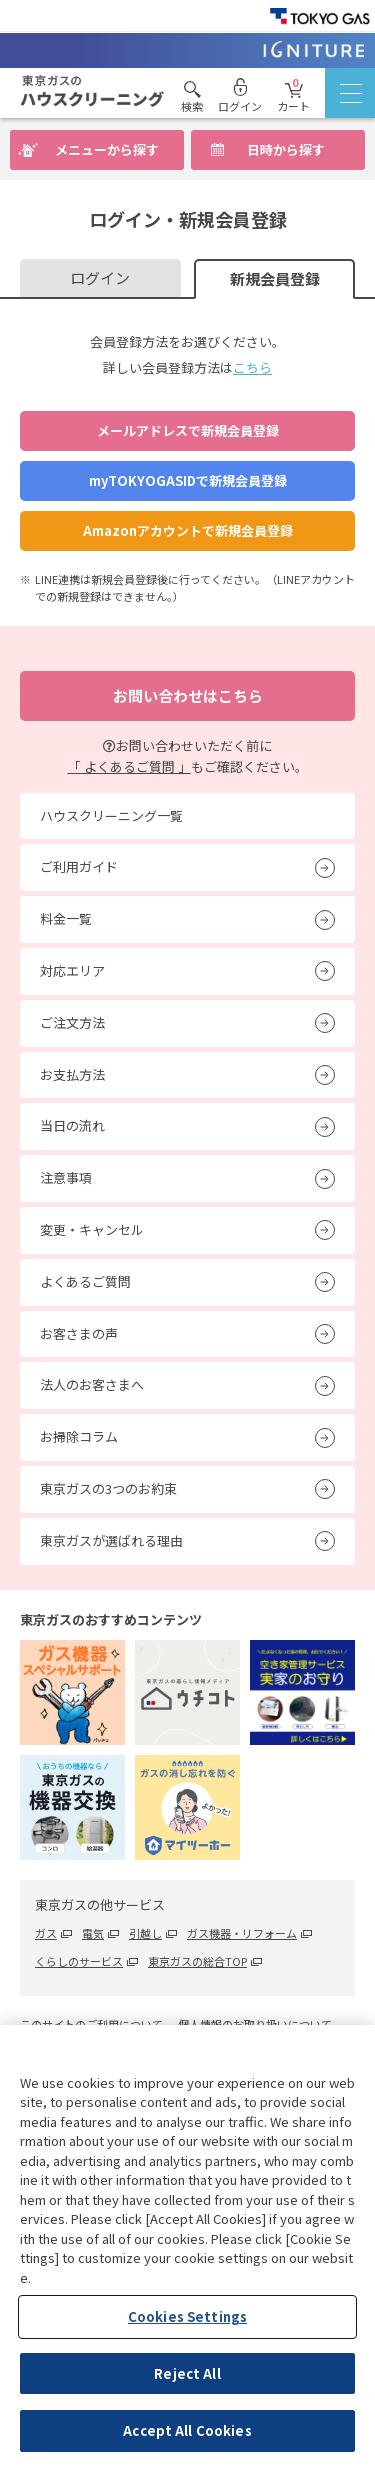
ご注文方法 (72, 1022)
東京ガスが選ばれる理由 (111, 1540)
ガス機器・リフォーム (242, 1933)
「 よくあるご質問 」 (129, 766)
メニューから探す (107, 149)
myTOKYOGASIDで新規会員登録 (188, 480)
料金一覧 (66, 918)
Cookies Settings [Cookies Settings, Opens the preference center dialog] (187, 2316)
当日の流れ (72, 1125)
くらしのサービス (79, 1961)
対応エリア (72, 970)
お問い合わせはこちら (188, 695)
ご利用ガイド (79, 866)
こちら (252, 367)
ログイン (100, 277)
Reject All (187, 2373)
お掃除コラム (79, 1436)
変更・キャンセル (92, 1229)
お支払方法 (72, 1074)
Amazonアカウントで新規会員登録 (188, 530)
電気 (93, 1933)
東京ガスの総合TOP (197, 1961)
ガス (46, 1933)
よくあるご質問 (85, 1281)
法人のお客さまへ (92, 1384)
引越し (145, 1933)
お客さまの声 (79, 1333)
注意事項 (66, 1177)
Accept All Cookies (187, 2430)
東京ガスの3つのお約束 (108, 1488)
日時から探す (286, 149)
